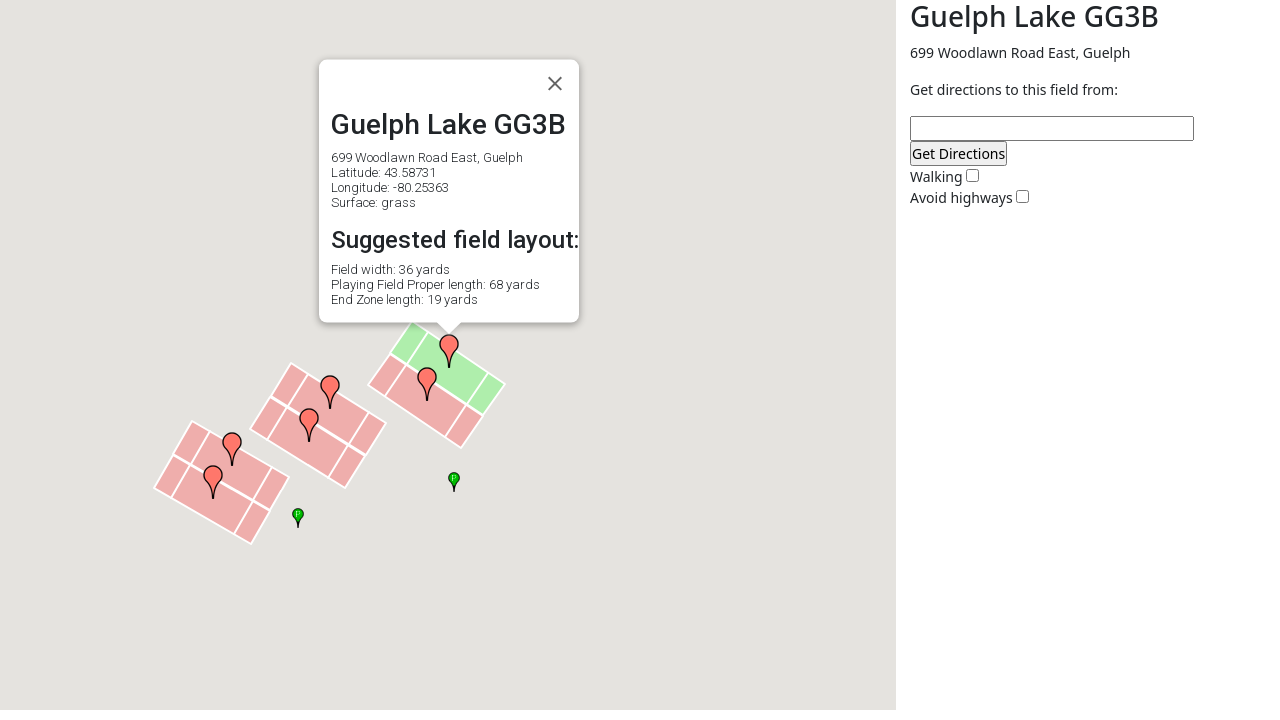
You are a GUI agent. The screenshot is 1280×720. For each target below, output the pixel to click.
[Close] (555, 84)
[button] (213, 482)
